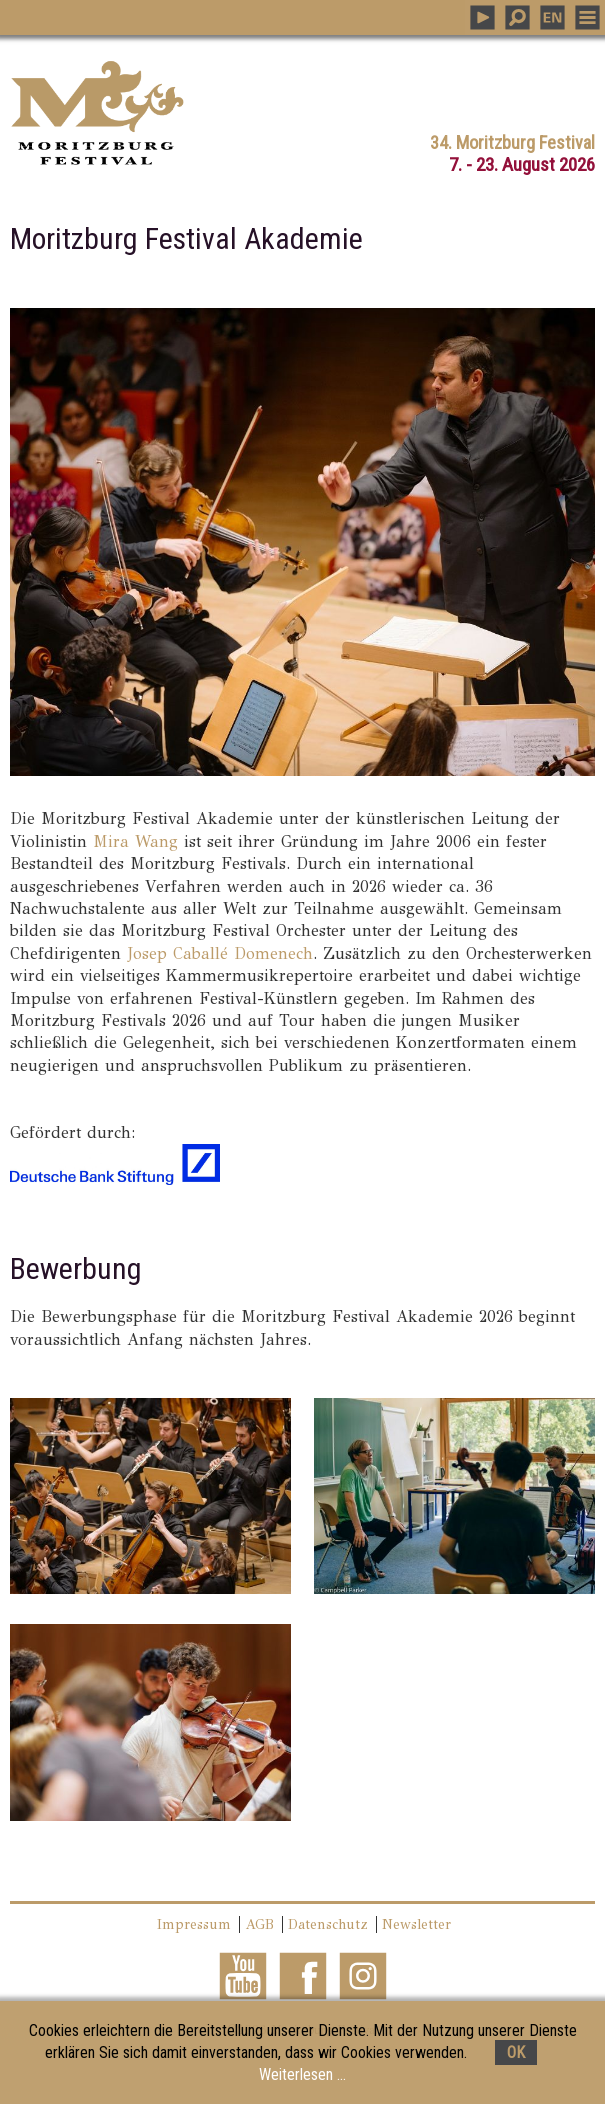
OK (516, 2052)
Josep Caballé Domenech (220, 953)
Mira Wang (135, 841)
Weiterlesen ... (302, 2074)
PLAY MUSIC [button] (482, 17)
